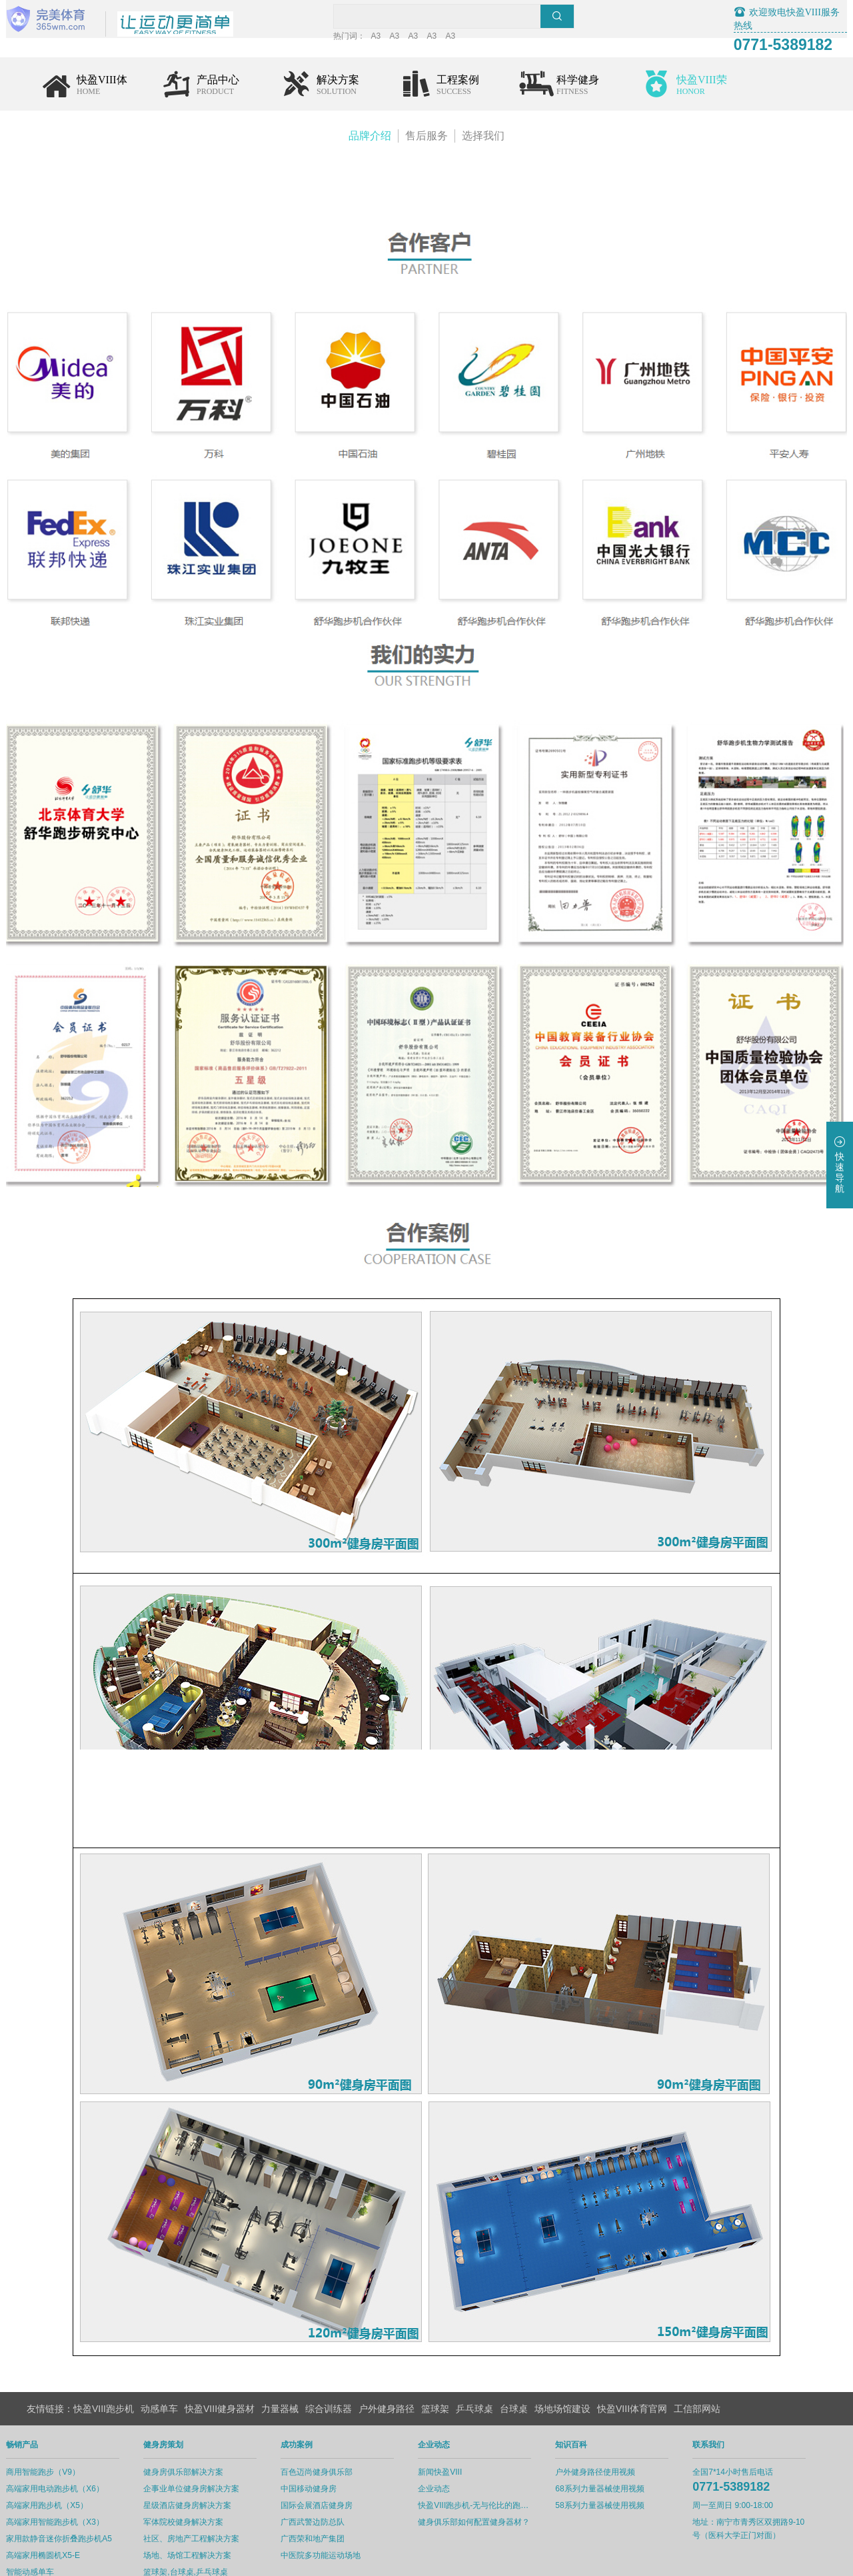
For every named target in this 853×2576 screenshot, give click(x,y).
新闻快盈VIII (460, 2428)
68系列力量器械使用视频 (620, 2445)
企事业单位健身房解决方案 (212, 2445)
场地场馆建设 (562, 2365)
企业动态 (454, 2445)
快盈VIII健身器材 (220, 2365)
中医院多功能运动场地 (341, 2512)
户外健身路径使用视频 (616, 2428)
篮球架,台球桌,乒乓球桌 (206, 2528)
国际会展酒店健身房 (337, 2462)
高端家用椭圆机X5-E (64, 2512)
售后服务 (426, 138)
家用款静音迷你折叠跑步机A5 (80, 2495)
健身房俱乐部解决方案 (204, 2428)
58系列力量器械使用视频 (620, 2462)
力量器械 (280, 2365)
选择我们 (483, 138)
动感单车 (159, 2365)
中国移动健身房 (329, 2445)
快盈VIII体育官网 (632, 2365)
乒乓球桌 (474, 2365)
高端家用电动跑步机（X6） (76, 2445)
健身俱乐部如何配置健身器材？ (494, 2478)
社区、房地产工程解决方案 (212, 2495)
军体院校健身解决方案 (204, 2478)
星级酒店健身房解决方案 (208, 2462)
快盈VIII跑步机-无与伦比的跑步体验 (495, 2462)
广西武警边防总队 (333, 2478)
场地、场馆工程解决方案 (208, 2512)
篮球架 (435, 2365)
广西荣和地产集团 (333, 2495)
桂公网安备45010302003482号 (508, 2562)
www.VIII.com (641, 2562)
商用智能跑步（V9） (64, 2428)
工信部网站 (697, 2365)
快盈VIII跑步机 (103, 2365)
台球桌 (514, 2365)
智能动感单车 (51, 2528)
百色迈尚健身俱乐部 (337, 2428)
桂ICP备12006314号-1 (400, 2562)
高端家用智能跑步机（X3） (76, 2478)
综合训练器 (328, 2365)
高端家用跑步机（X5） (68, 2462)
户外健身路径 (387, 2365)
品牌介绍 (370, 138)
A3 (427, 38)
